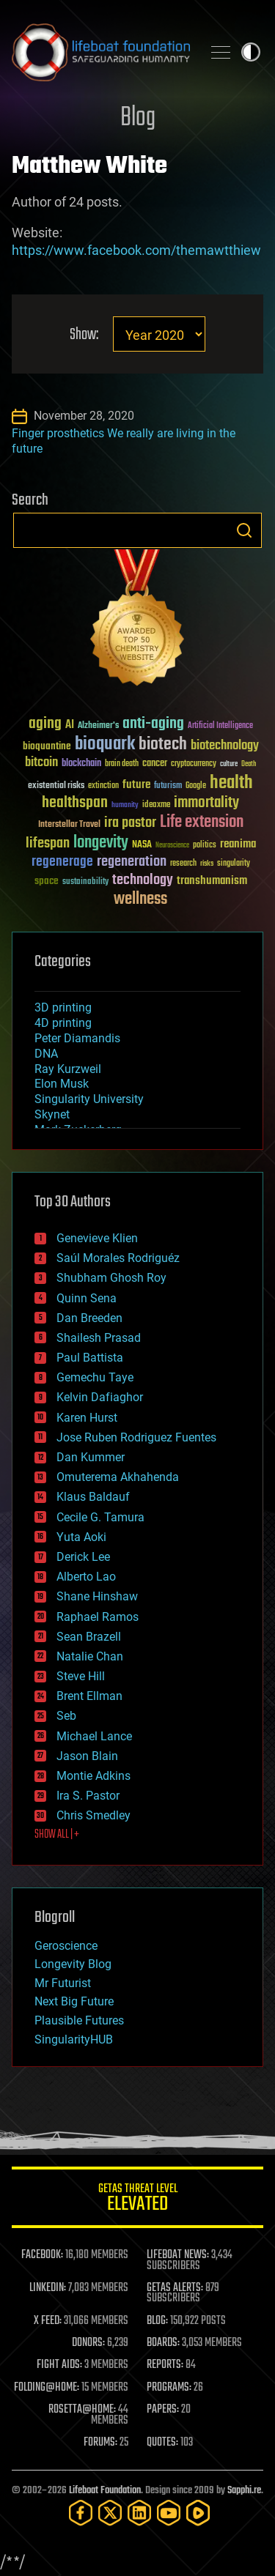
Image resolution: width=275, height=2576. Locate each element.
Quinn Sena (86, 1298)
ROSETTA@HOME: (82, 2409)
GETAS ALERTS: (175, 2288)
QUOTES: (162, 2442)
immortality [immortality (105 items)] (206, 803)
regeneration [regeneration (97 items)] (131, 861)
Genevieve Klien (97, 1238)
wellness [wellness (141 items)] (140, 899)
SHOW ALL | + (56, 1834)
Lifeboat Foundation (105, 2490)
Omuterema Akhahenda (117, 1477)
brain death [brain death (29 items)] (122, 764)
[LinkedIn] (139, 2512)
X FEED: (48, 2321)
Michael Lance (94, 1736)
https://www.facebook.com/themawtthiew (136, 250)
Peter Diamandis (77, 1038)
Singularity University (89, 1099)
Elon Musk (61, 1084)
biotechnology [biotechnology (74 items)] (225, 746)
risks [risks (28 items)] (206, 863)
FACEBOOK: (42, 2255)
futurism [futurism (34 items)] (168, 787)
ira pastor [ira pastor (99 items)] (130, 822)
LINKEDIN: (47, 2288)
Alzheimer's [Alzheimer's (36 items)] (98, 726)
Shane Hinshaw (97, 1596)
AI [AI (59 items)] (69, 725)
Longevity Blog (72, 1964)
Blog (137, 118)
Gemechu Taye (94, 1377)
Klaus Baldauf (93, 1497)
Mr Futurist (62, 1983)
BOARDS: (163, 2343)
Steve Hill (80, 1676)
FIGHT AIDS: (59, 2365)
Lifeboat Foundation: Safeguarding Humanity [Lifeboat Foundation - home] (101, 52)
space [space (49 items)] (46, 881)
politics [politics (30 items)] (204, 845)
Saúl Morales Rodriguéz (118, 1258)
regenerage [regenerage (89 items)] (62, 862)
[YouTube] (168, 2512)
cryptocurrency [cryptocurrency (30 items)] (193, 764)
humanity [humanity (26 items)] (125, 805)
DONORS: (88, 2343)
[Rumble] (198, 2512)
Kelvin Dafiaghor (99, 1397)
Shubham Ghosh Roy (111, 1278)
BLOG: (157, 2321)
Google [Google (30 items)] (196, 786)
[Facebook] (80, 2512)
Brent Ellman (89, 1696)
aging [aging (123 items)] (45, 724)
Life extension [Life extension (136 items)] (201, 822)
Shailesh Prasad (98, 1338)
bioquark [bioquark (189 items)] (105, 744)
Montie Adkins (93, 1776)
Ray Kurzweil (67, 1069)
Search (244, 530)
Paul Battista (89, 1358)
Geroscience (66, 1946)
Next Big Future (74, 2001)
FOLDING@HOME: (46, 2387)
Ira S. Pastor (88, 1796)
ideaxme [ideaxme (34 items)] (156, 806)
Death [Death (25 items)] (248, 764)
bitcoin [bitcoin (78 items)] (41, 763)
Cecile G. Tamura (100, 1517)
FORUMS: (100, 2442)
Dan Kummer (90, 1457)
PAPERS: (163, 2409)
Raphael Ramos (97, 1617)
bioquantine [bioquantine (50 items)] (47, 746)
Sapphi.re (244, 2490)
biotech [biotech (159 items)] (163, 744)
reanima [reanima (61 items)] (238, 844)
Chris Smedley (93, 1815)
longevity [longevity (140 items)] (100, 843)
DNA (46, 1054)
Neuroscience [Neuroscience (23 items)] (172, 846)
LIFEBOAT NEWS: (178, 2255)
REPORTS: (165, 2365)
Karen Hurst (86, 1418)
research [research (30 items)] (183, 864)
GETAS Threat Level (137, 2200)
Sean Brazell (88, 1637)
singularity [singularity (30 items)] (233, 864)
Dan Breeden (89, 1318)
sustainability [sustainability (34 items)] (85, 882)
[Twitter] (110, 2512)
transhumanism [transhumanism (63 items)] (212, 881)
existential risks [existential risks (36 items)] (56, 786)
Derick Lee (83, 1557)
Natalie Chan (89, 1656)
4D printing (63, 1023)
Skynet (52, 1114)
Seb (66, 1716)
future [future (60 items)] (136, 785)
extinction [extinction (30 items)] (103, 786)
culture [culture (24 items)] (229, 764)
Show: (84, 335)
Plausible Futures (79, 2020)
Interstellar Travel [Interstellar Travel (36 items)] (69, 825)
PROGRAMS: (169, 2387)
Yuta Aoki (81, 1537)
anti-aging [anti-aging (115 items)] (153, 724)
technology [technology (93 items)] (142, 880)
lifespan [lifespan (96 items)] (48, 843)
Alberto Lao (86, 1577)
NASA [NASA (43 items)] (142, 845)
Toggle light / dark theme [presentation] (250, 52)
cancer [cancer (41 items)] (154, 764)
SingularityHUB (73, 2039)
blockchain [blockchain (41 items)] (81, 764)
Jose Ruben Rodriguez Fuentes (136, 1437)
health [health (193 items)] (231, 783)
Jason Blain (87, 1756)
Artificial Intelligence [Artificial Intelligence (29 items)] (220, 726)
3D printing (63, 1007)
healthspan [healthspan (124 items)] (75, 803)
